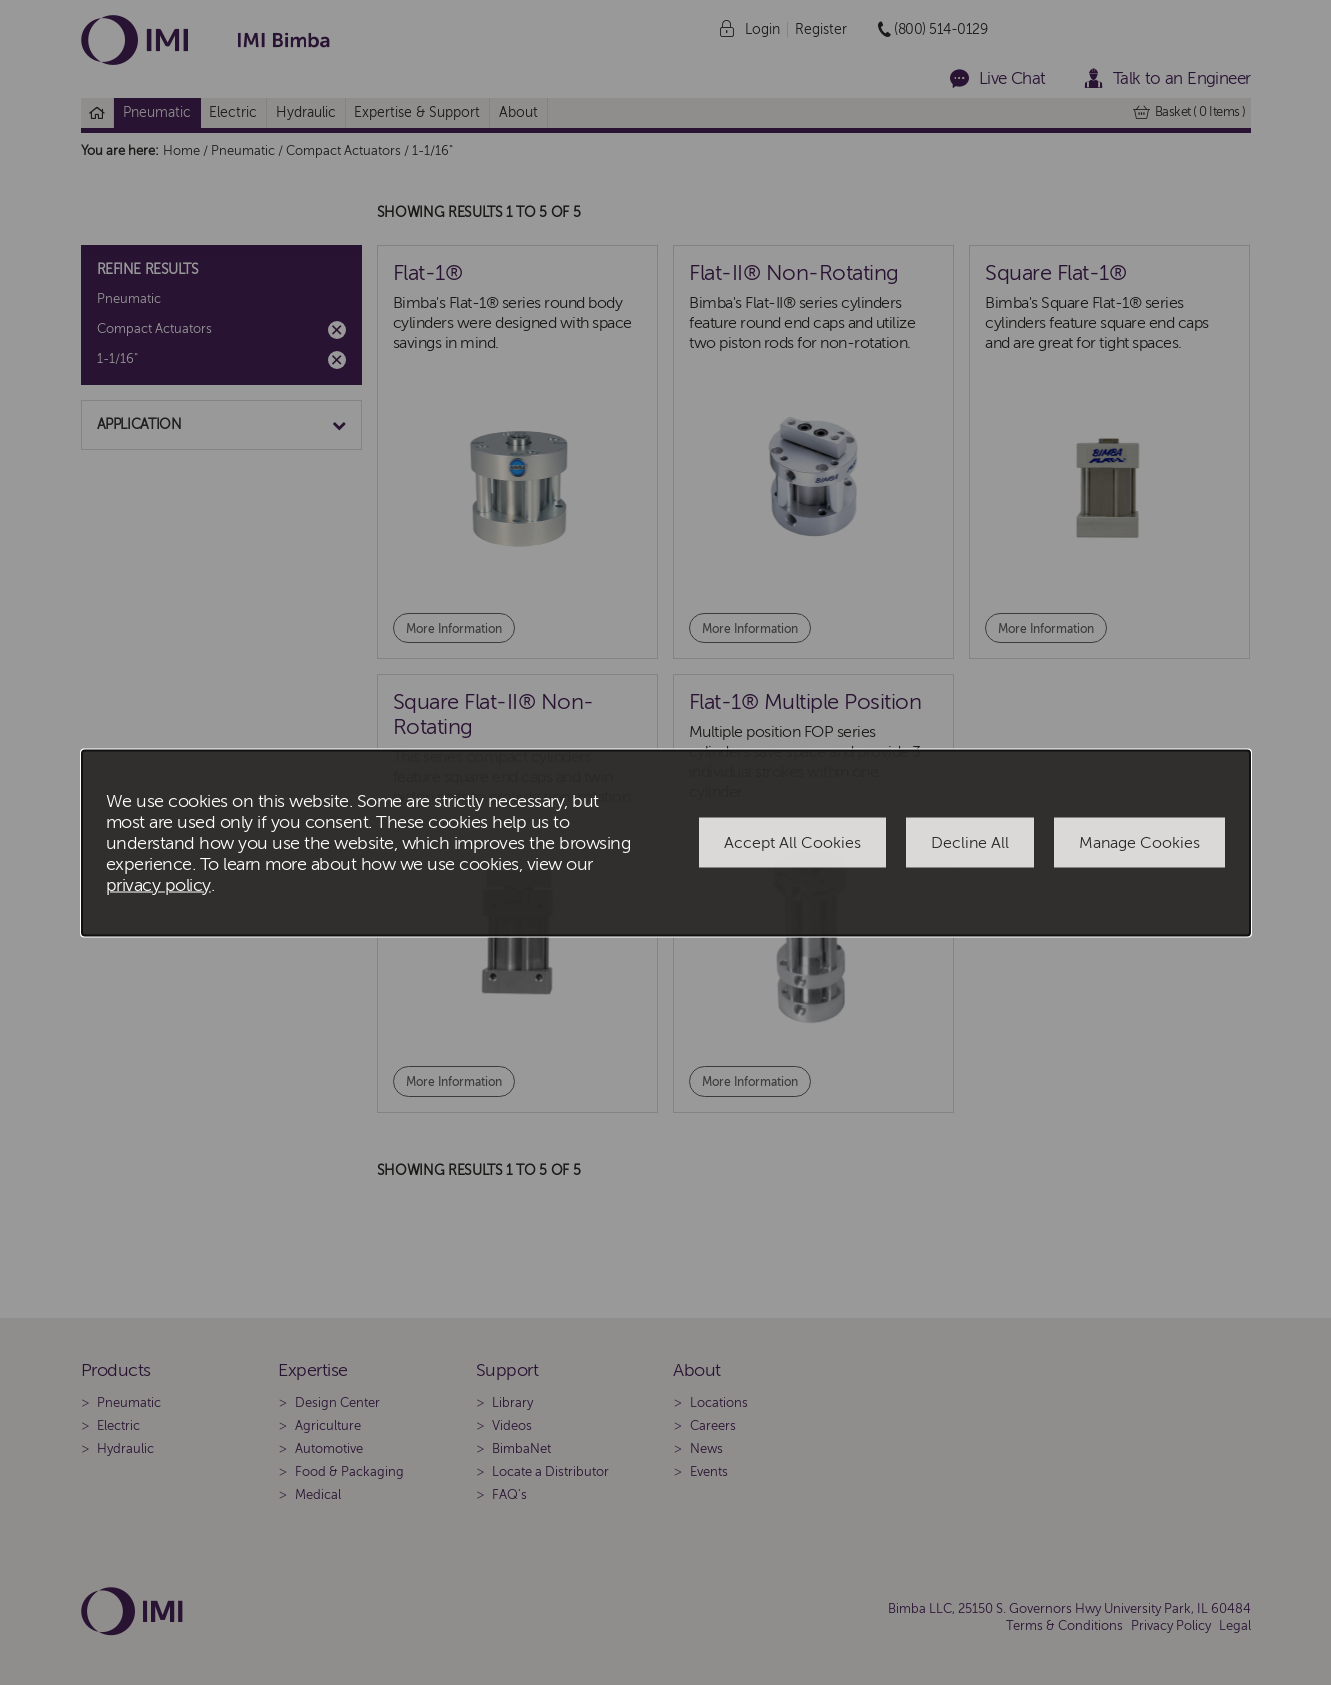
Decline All (970, 843)
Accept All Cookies (792, 843)
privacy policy (158, 884)
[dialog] (666, 842)
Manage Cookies (1139, 843)
